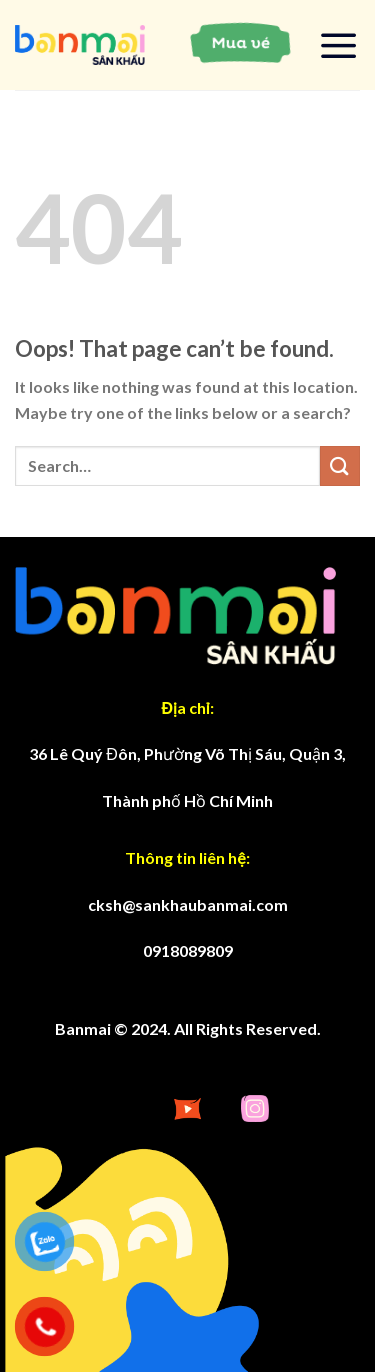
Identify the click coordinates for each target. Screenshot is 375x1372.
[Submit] (340, 465)
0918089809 (188, 950)
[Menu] (339, 45)
